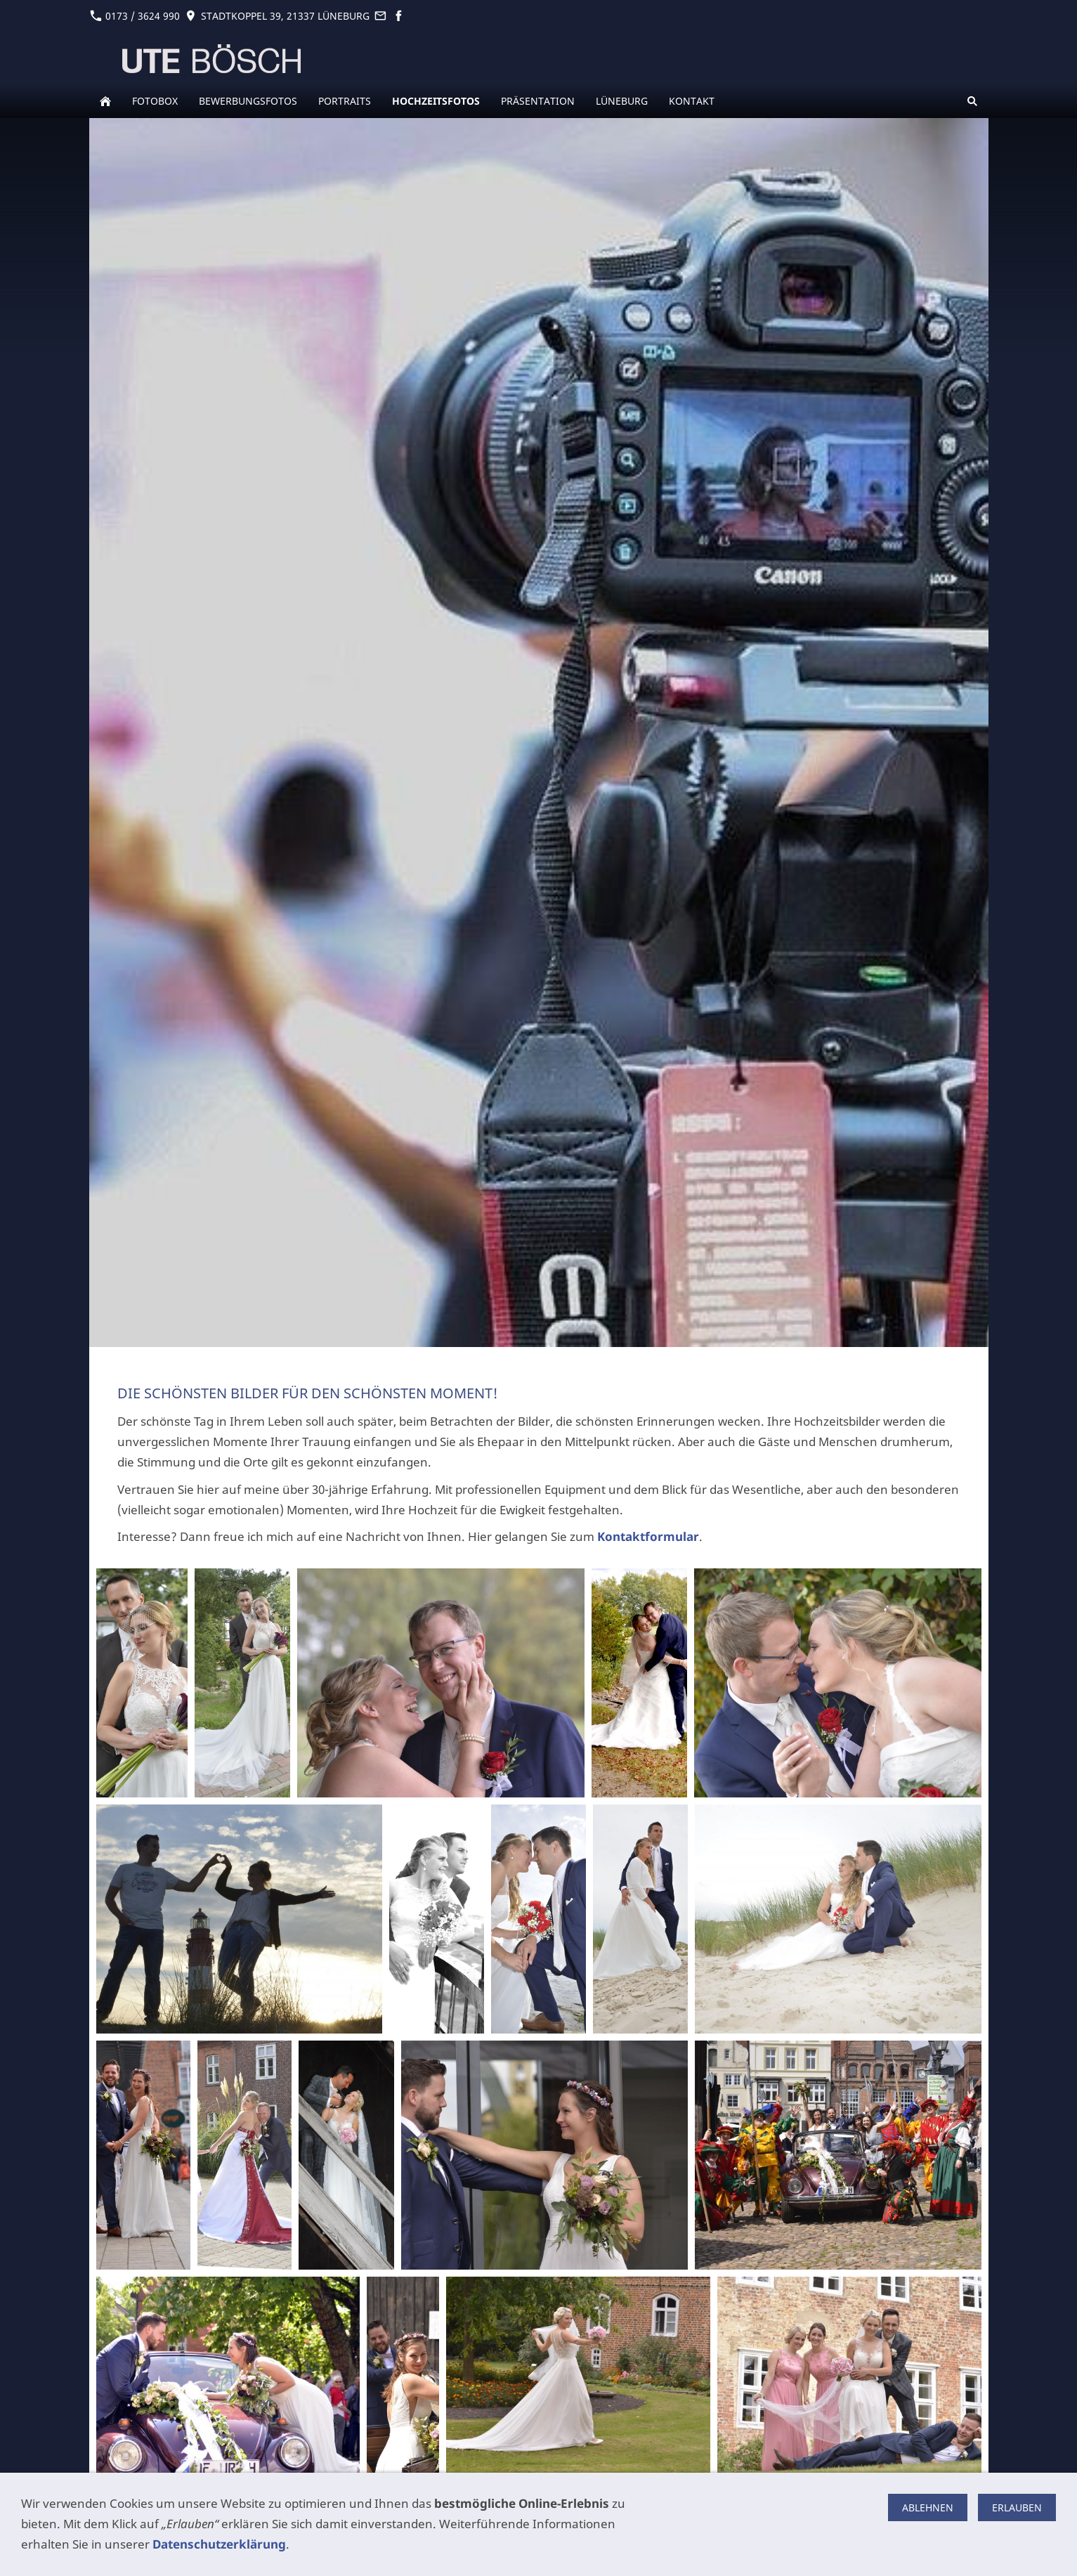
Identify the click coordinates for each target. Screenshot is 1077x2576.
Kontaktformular (648, 1536)
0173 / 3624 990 (135, 15)
